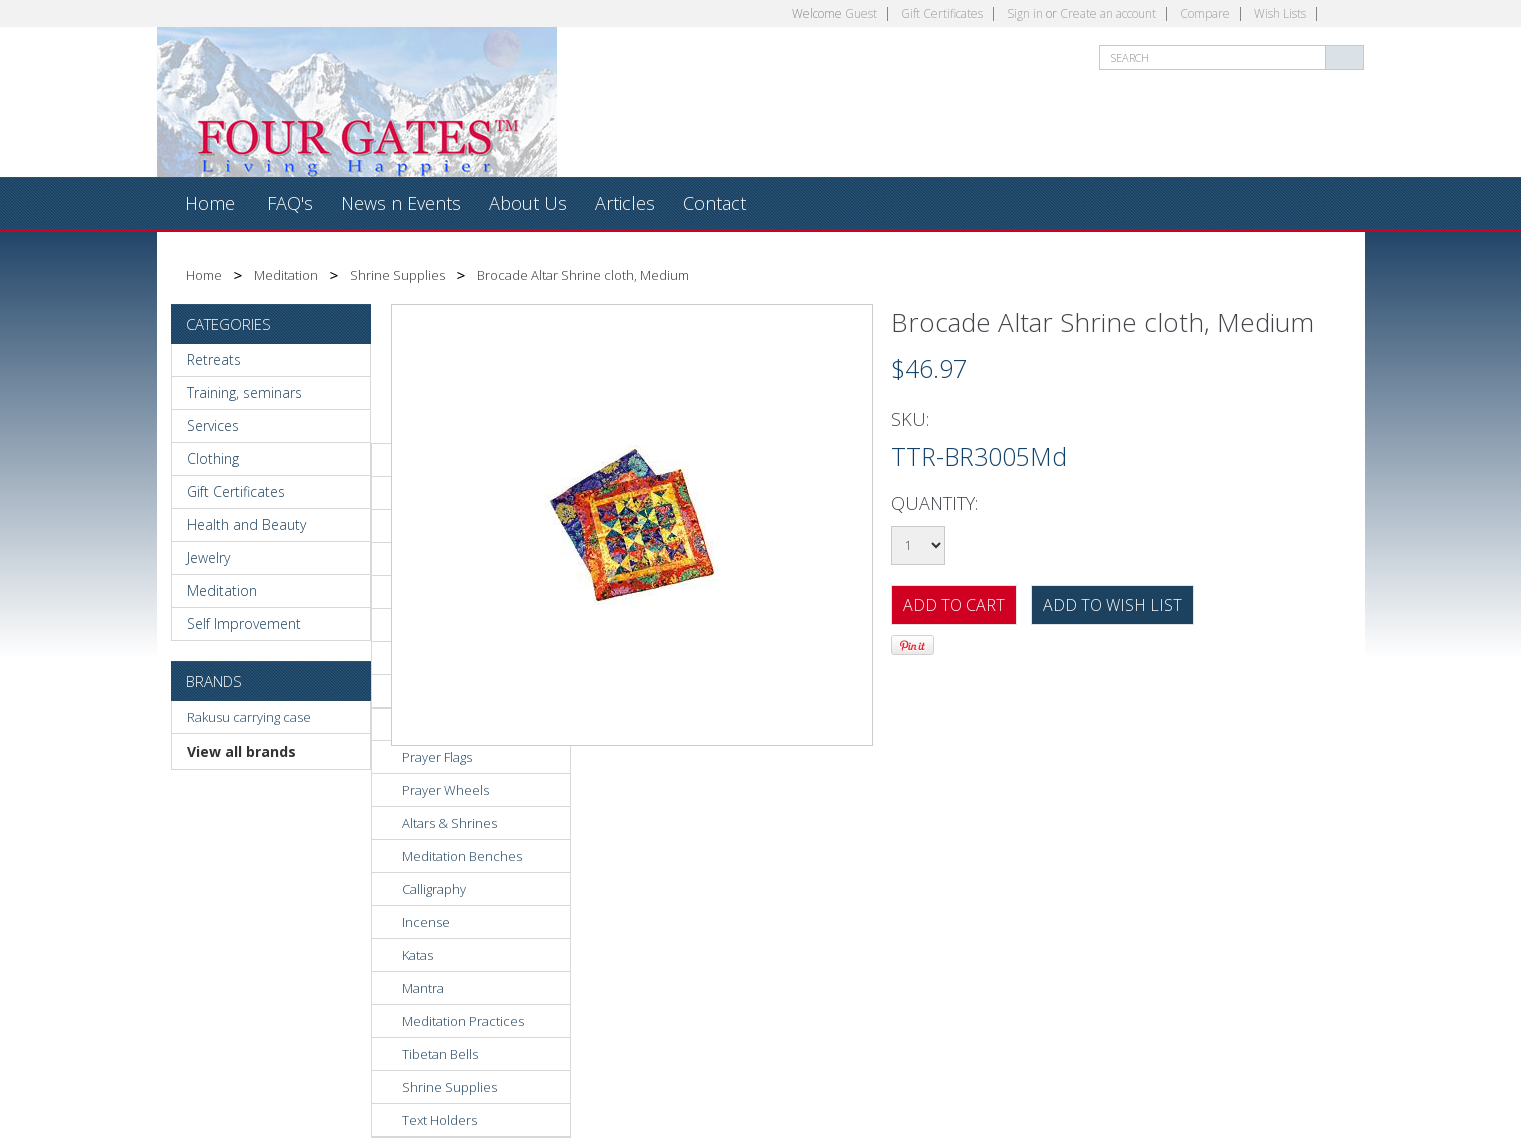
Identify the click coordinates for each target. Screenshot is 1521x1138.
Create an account (1108, 13)
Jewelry (208, 557)
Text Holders (439, 1120)
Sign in (1025, 13)
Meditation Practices (463, 1021)
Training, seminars (244, 392)
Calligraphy (434, 889)
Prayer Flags (437, 757)
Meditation (286, 275)
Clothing (213, 458)
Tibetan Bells (440, 1054)
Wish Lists (1280, 13)
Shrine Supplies (397, 275)
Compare (1205, 13)
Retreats (214, 359)
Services (213, 425)
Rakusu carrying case (249, 717)
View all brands (241, 751)
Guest (861, 13)
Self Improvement (244, 623)
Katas (417, 955)
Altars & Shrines (449, 823)
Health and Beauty (246, 524)
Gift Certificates (942, 13)
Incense (426, 922)
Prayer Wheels (445, 790)
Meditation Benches (462, 856)
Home (204, 275)
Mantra (423, 988)
